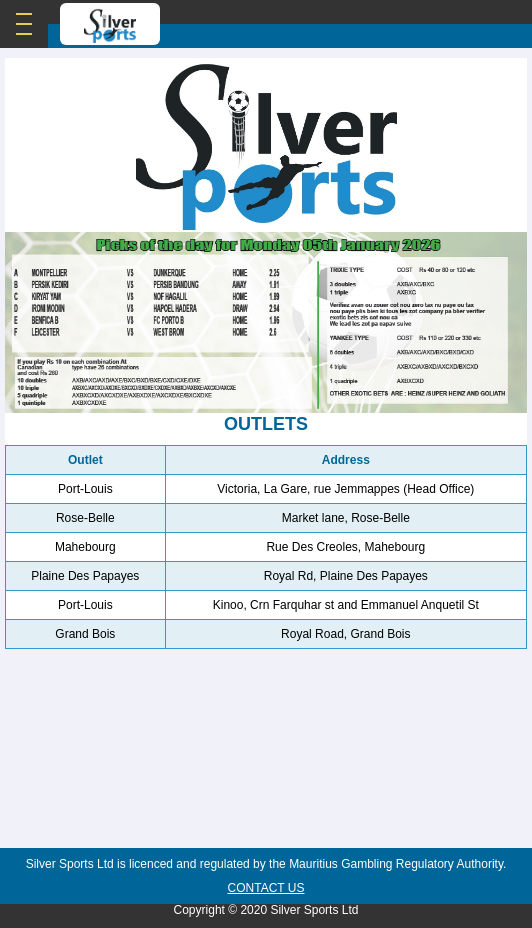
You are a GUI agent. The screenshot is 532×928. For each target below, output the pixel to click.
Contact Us (266, 888)
